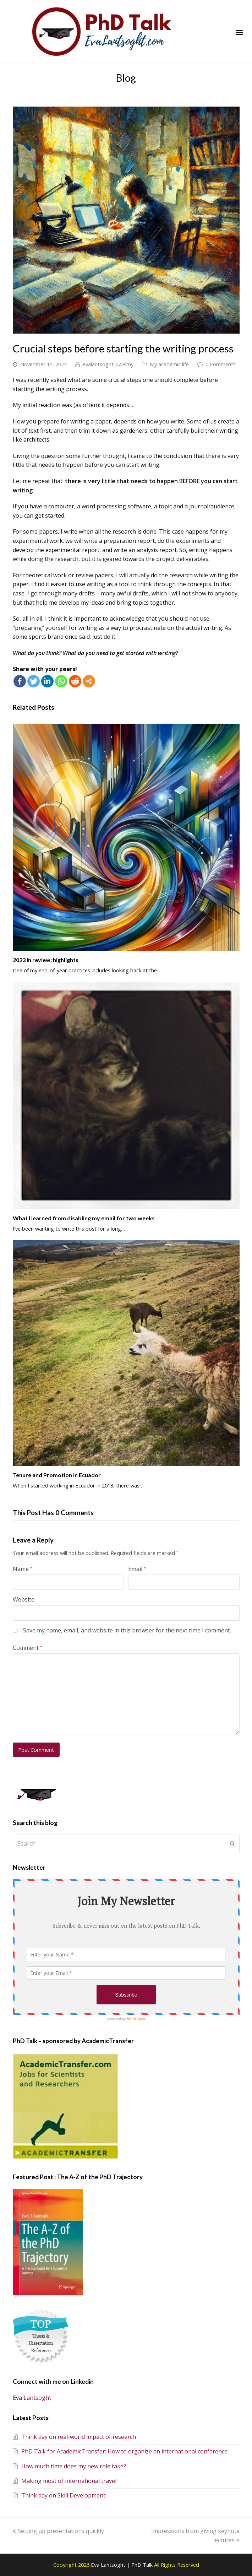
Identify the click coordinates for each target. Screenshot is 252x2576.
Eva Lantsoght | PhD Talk (122, 2564)
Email (137, 1569)
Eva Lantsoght (32, 2398)
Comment (27, 1648)
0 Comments (221, 364)
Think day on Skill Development (59, 2495)
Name (22, 1569)
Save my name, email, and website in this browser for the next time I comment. (127, 1630)
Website (23, 1599)
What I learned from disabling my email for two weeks (84, 1218)
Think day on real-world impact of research (74, 2437)
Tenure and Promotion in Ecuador (57, 1474)
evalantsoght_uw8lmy (108, 364)
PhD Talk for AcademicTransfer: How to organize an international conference (120, 2451)
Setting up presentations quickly (58, 2531)
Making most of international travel (64, 2481)
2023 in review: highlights (45, 959)
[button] (239, 32)
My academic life (169, 364)
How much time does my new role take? (69, 2466)
